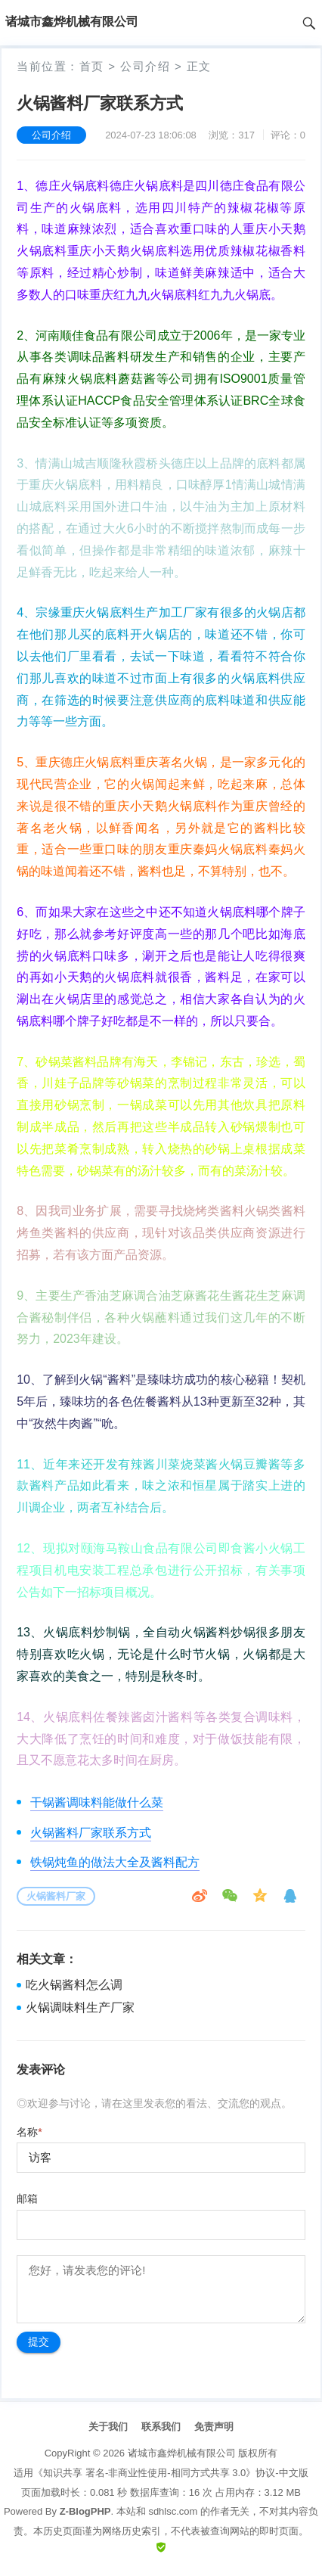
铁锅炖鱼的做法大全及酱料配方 (115, 1862)
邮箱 (27, 2198)
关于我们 (108, 2426)
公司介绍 (145, 66)
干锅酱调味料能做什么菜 (96, 1802)
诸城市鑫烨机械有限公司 (182, 2453)
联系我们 (161, 2426)
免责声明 (214, 2426)
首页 (91, 66)
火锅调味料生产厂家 (80, 2007)
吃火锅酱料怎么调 (74, 1984)
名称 (29, 2132)
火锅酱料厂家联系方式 (90, 1832)
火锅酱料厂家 (55, 1896)
